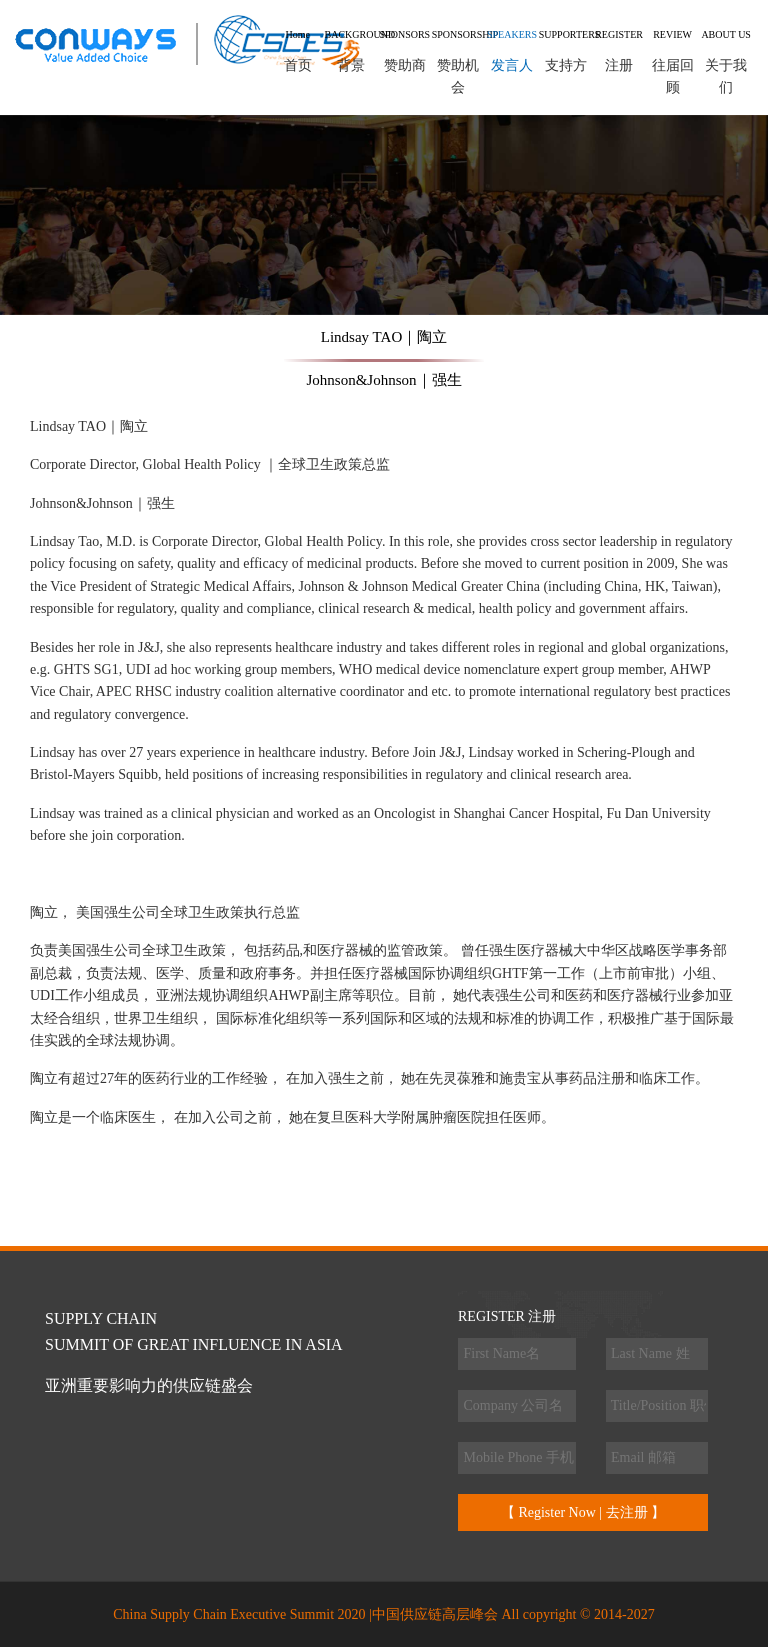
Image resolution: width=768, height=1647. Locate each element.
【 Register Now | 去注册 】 (583, 1512)
